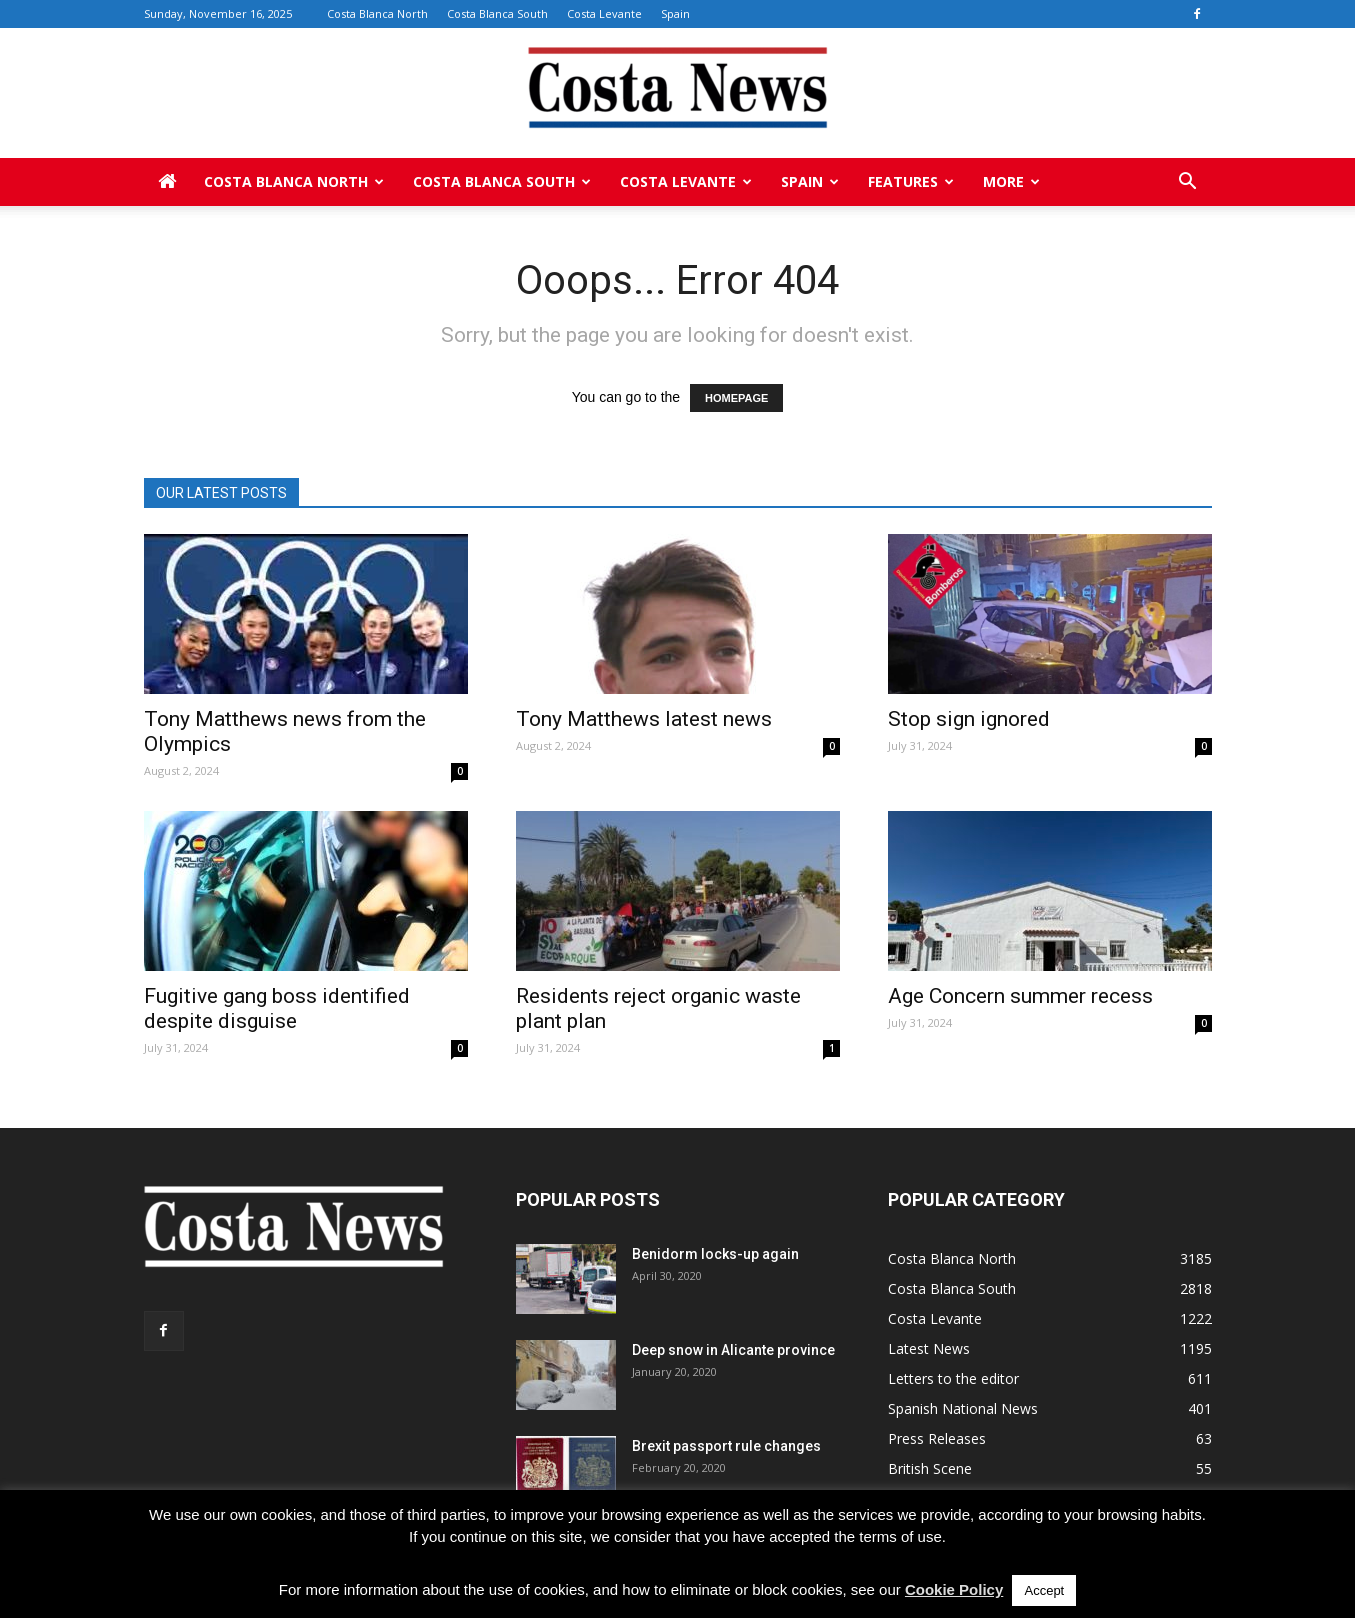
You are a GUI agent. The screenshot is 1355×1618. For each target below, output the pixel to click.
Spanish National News (963, 1408)
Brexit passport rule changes (726, 1446)
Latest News (929, 1348)
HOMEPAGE (736, 398)
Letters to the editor (953, 1378)
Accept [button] (1044, 1590)
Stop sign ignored (969, 719)
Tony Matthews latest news (644, 719)
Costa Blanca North (377, 13)
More (1011, 181)
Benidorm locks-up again (715, 1254)
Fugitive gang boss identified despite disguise (277, 1008)
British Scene (930, 1468)
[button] (1188, 182)
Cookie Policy (954, 1589)
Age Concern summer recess (1020, 996)
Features (911, 181)
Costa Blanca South (497, 13)
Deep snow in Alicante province (733, 1350)
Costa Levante (604, 13)
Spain (675, 13)
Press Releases (937, 1438)
